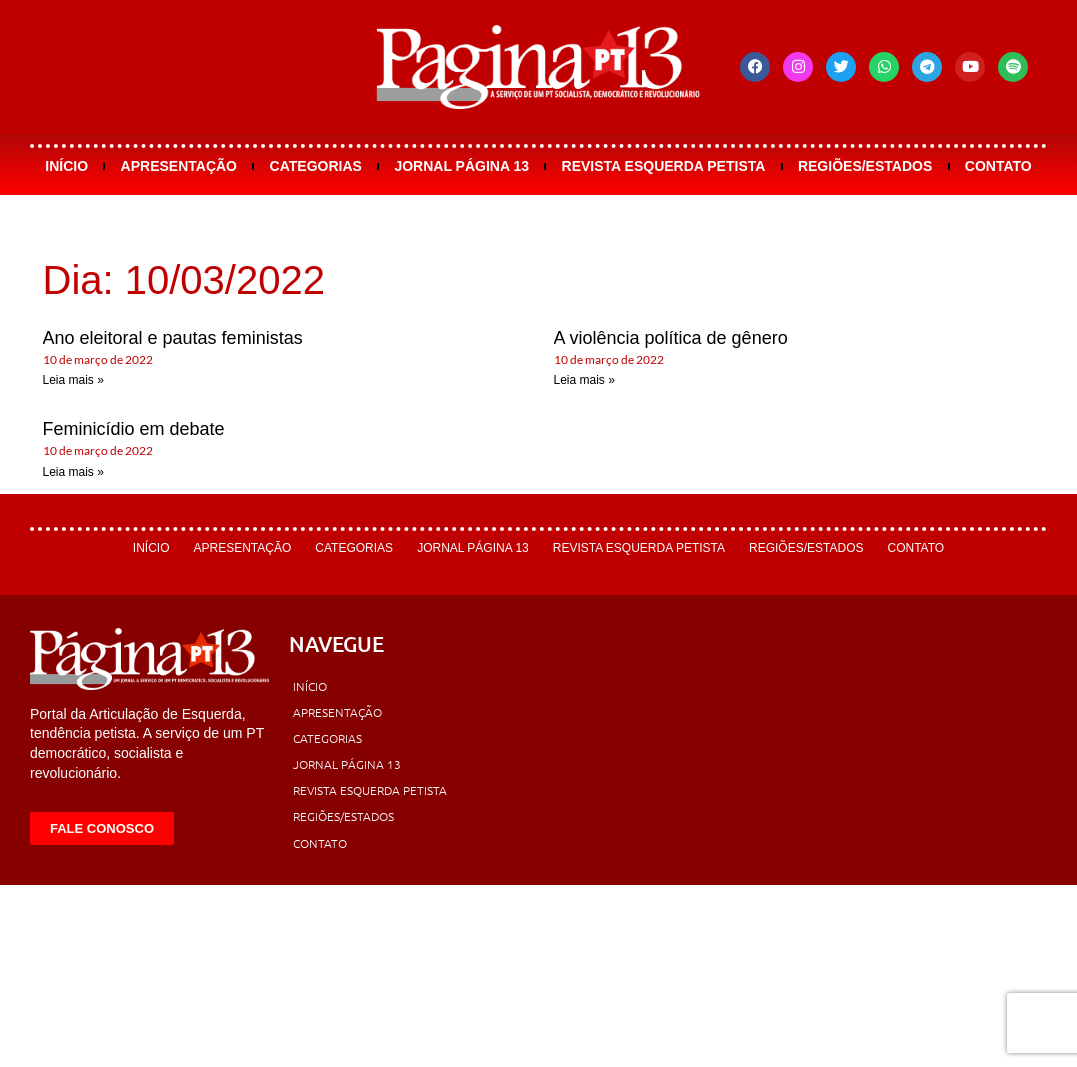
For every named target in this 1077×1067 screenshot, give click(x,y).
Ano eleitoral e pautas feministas (173, 338)
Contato (998, 166)
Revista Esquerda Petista (664, 166)
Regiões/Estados (865, 166)
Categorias (316, 166)
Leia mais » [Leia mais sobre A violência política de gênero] (584, 380)
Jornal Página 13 (461, 166)
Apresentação (179, 166)
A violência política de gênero (671, 338)
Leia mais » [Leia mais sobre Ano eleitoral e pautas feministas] (73, 380)
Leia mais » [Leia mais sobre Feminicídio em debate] (73, 472)
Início (66, 166)
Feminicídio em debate (134, 429)
